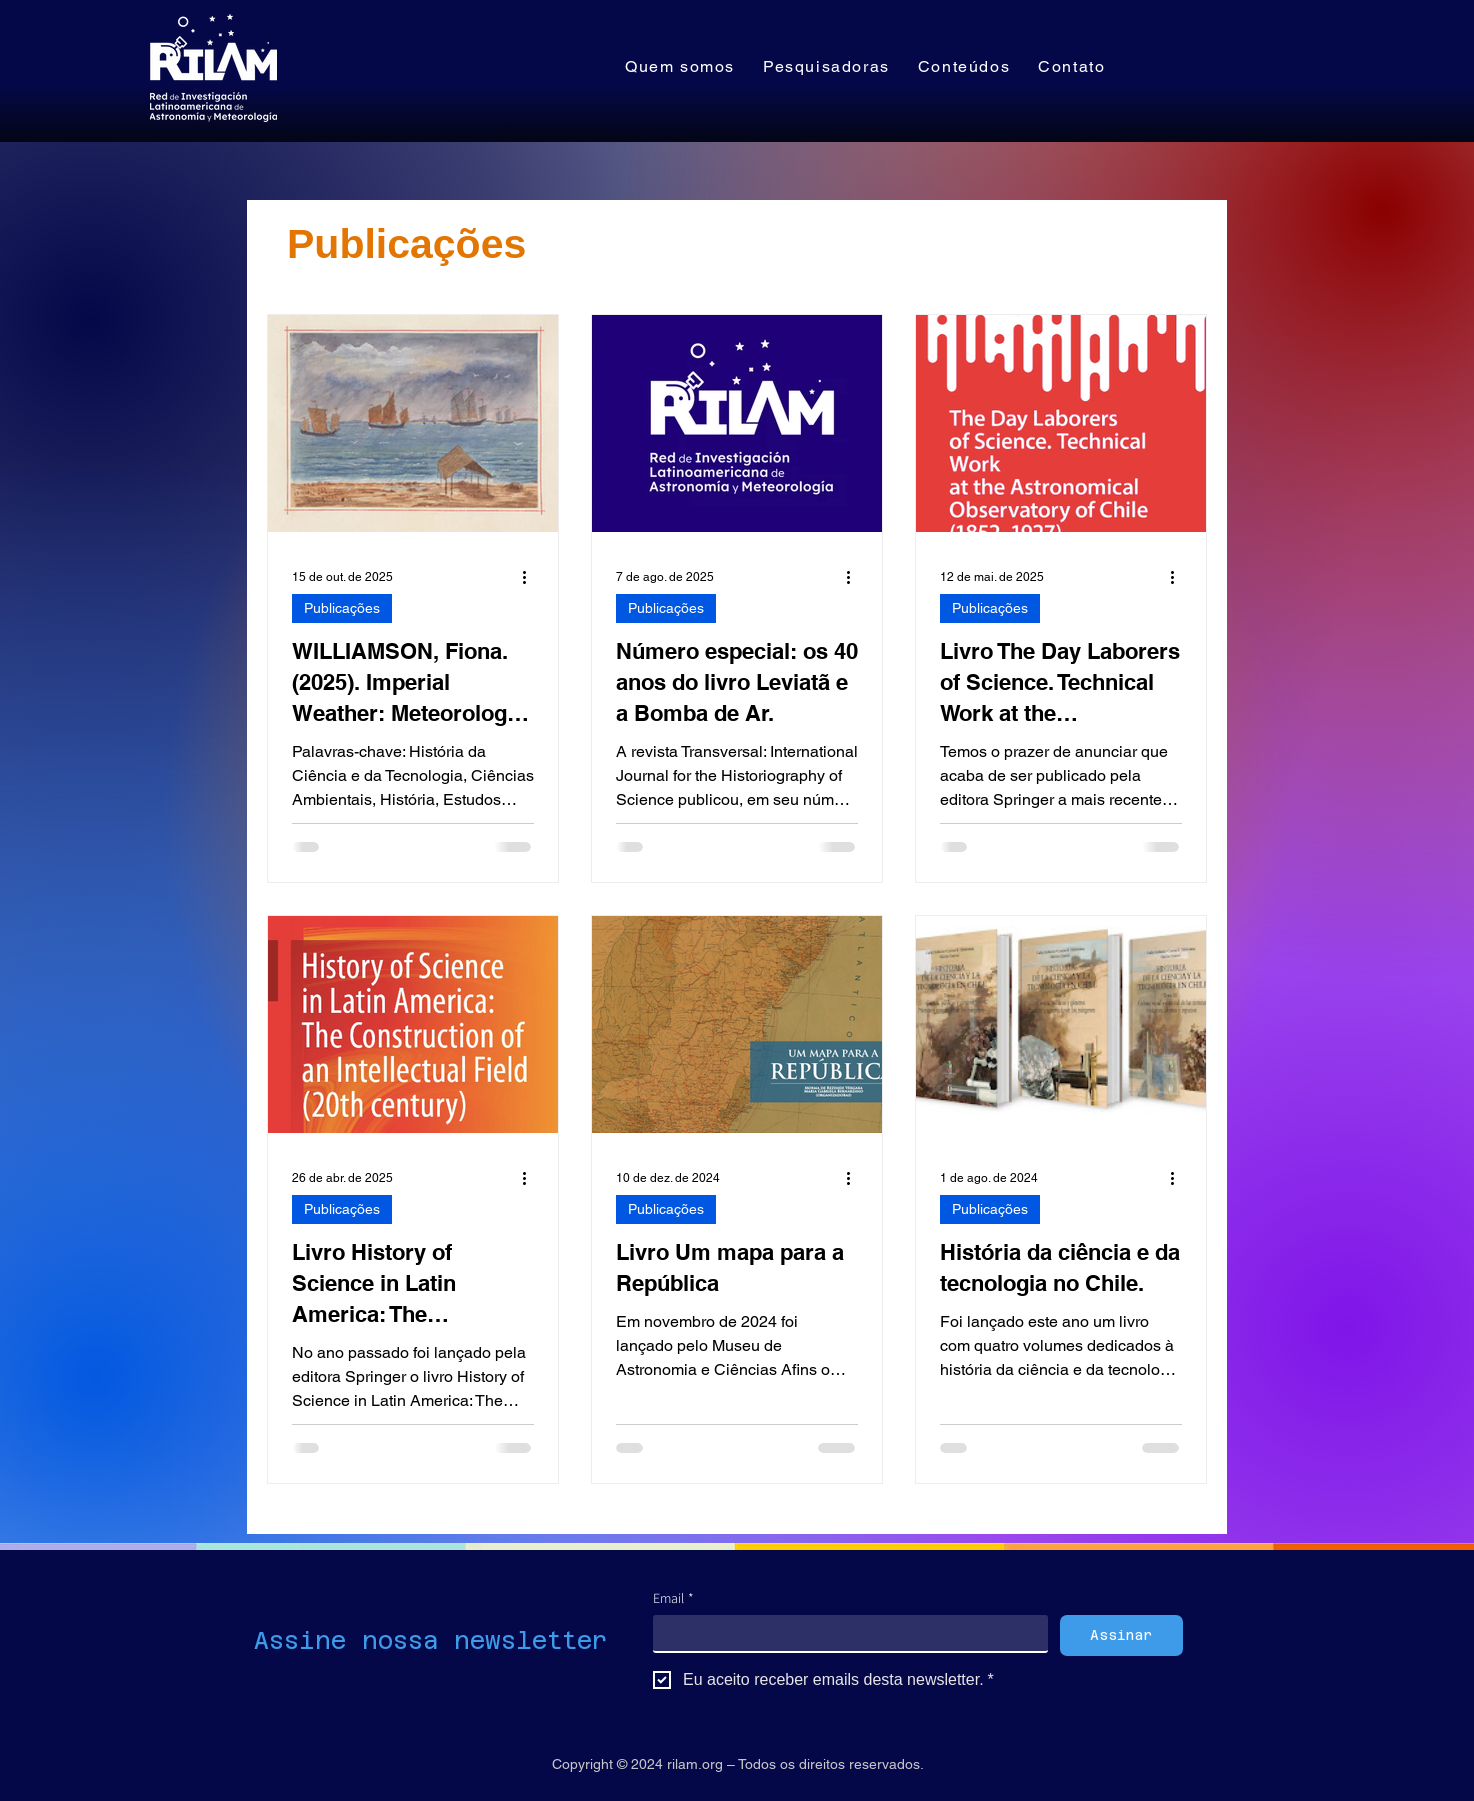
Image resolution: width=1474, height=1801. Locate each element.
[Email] (844, 1633)
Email (673, 1598)
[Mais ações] (531, 577)
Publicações (342, 608)
